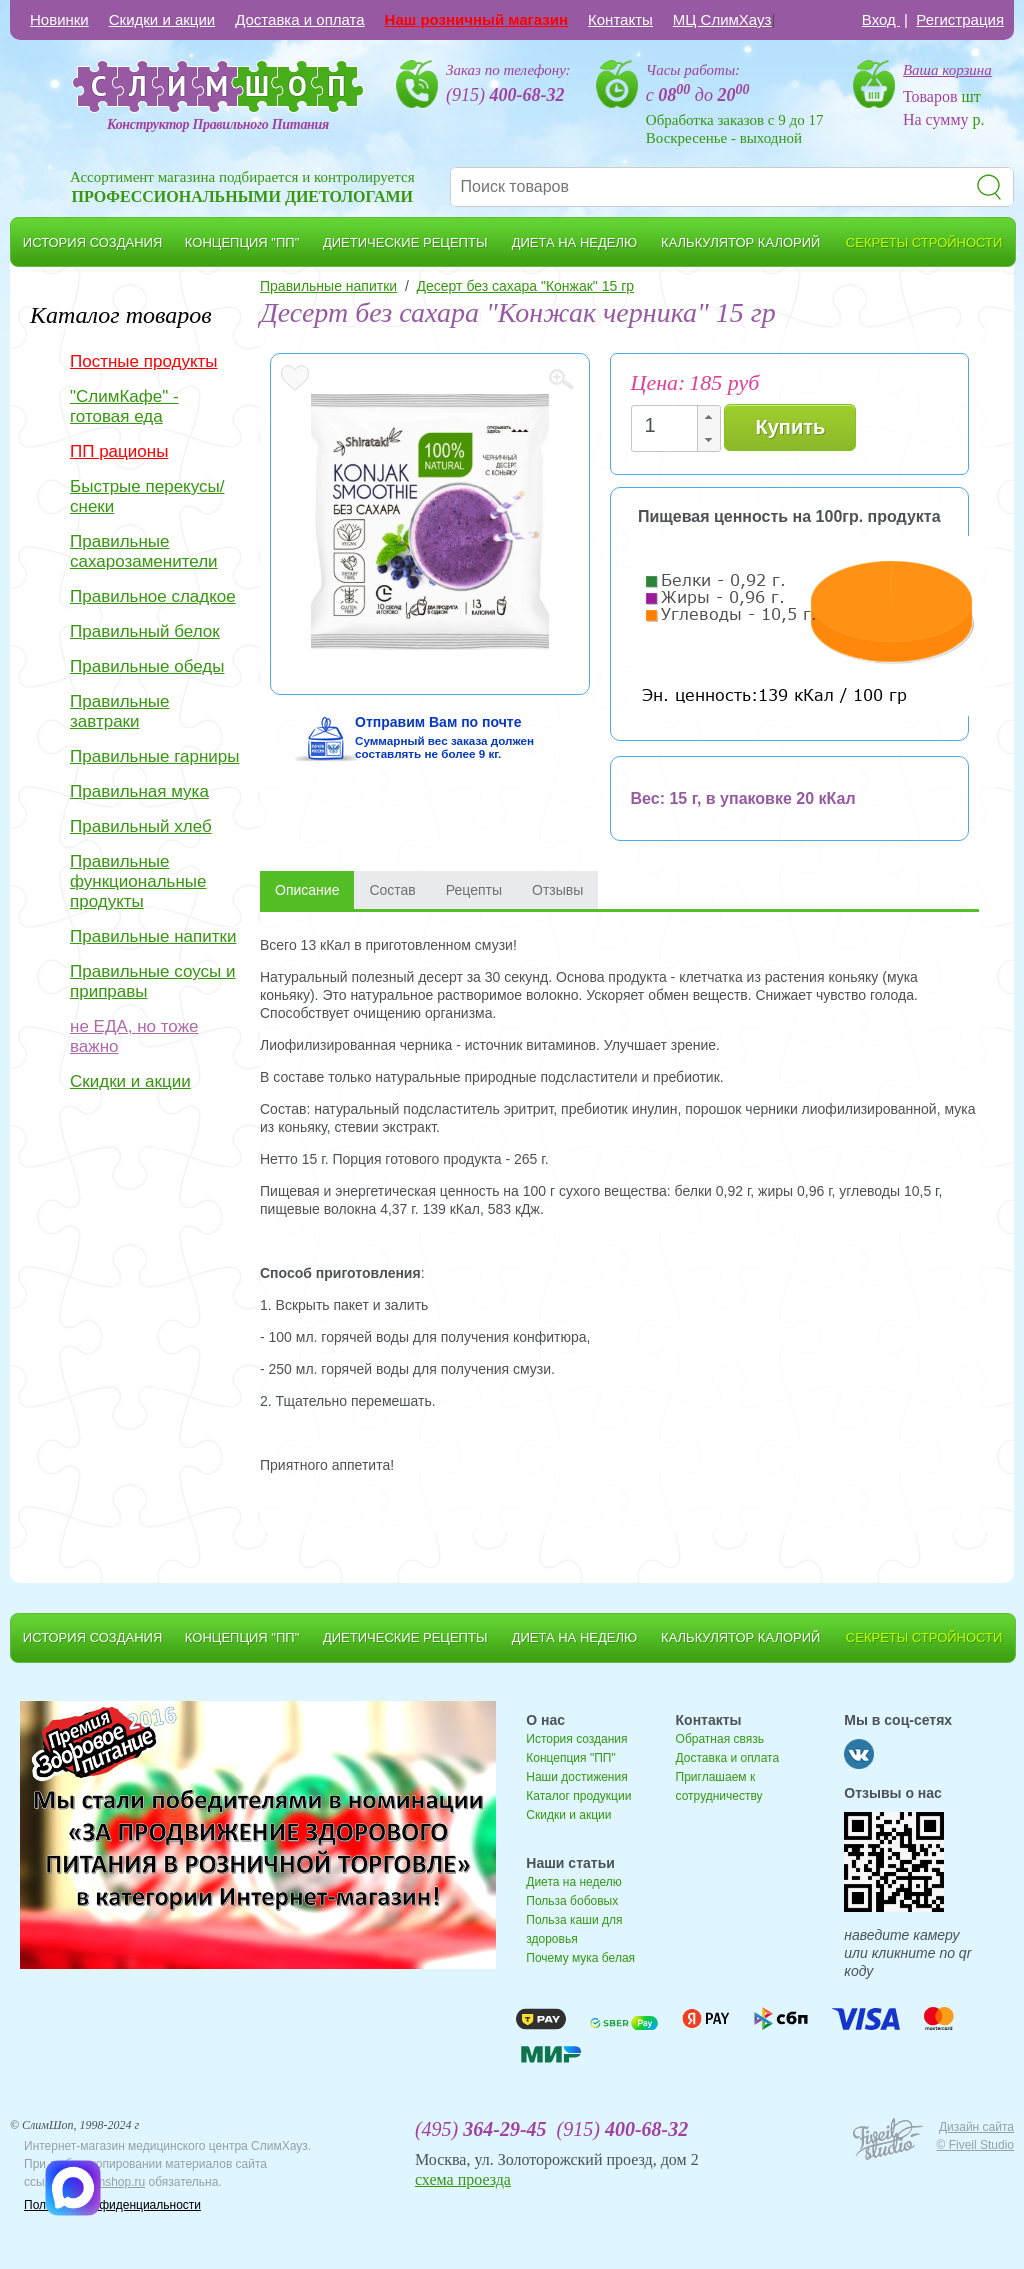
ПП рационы (119, 451)
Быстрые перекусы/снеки (147, 496)
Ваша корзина (947, 70)
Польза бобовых (572, 1901)
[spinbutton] (670, 425)
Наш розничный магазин (476, 19)
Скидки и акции (162, 19)
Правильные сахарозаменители (144, 551)
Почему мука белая (580, 1958)
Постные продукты (144, 361)
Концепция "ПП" (570, 1758)
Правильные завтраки (120, 711)
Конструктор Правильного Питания (218, 124)
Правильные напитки (153, 936)
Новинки (59, 19)
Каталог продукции (578, 1796)
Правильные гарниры (155, 756)
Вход (881, 19)
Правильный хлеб (141, 826)
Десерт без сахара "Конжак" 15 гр (526, 286)
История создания (576, 1739)
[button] (708, 417)
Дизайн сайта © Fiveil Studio (975, 2136)
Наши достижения (576, 1777)
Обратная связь (720, 1739)
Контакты (620, 19)
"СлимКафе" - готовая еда (124, 406)
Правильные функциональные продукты (138, 881)
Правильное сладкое (153, 596)
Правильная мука (139, 791)
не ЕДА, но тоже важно (134, 1036)
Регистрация (960, 19)
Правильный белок (145, 631)
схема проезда (463, 2179)
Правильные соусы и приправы (152, 981)
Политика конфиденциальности (112, 2205)
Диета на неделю (573, 1882)
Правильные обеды (147, 666)
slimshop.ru (114, 2182)
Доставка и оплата (299, 19)
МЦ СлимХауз (722, 19)
